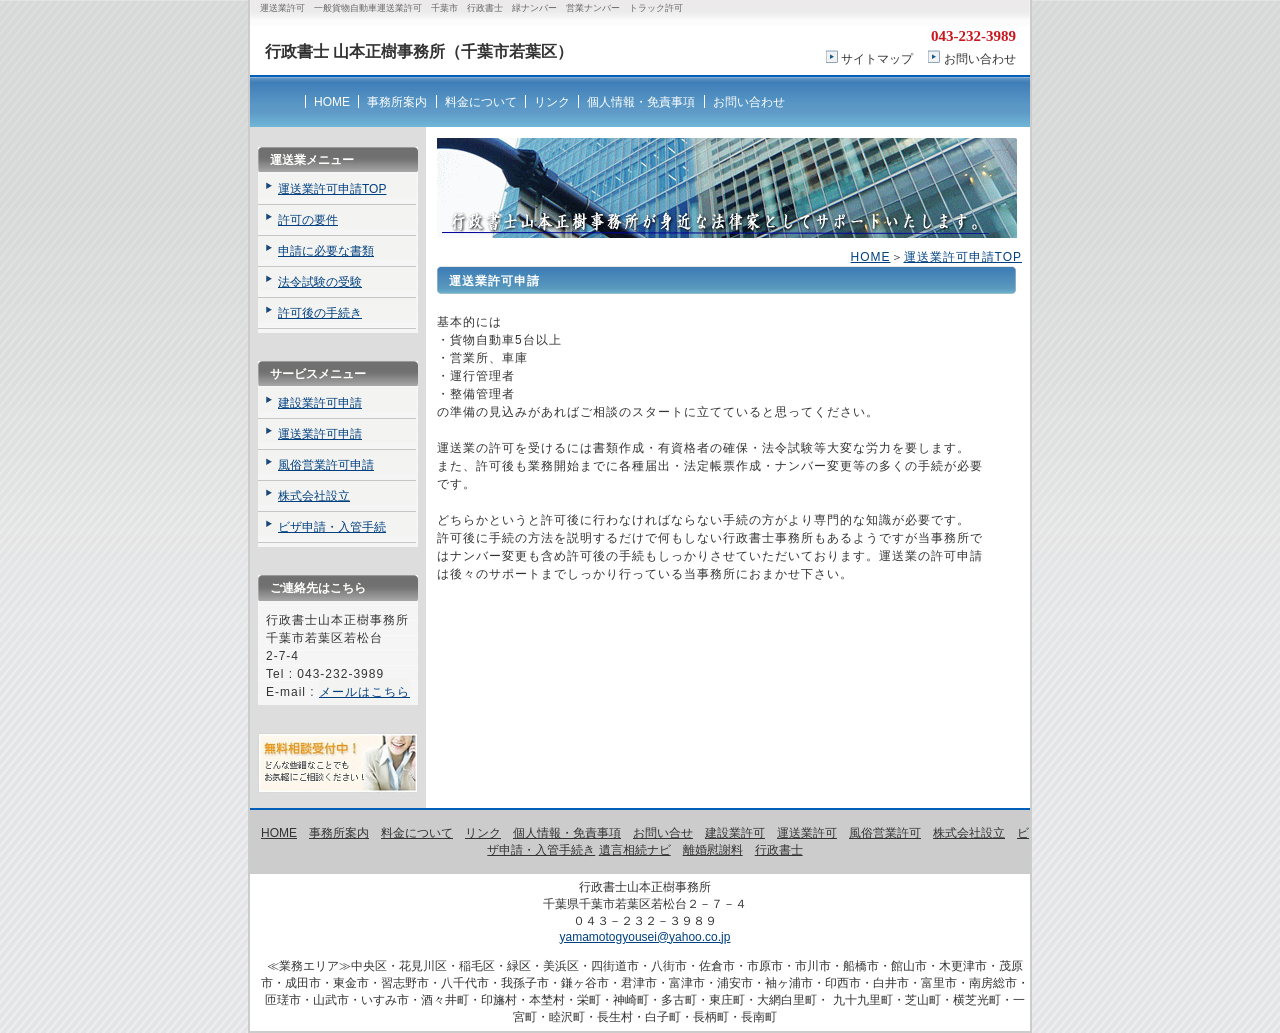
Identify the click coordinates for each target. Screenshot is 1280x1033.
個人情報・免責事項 (641, 102)
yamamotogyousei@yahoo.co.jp (645, 937)
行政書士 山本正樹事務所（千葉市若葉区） (419, 51)
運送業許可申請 (320, 434)
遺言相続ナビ (635, 850)
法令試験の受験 (320, 282)
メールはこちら (364, 692)
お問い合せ (663, 833)
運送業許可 (807, 833)
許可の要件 (308, 220)
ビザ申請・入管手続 (332, 527)
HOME (332, 102)
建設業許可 (735, 833)
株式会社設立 (314, 496)
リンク (552, 102)
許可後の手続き (320, 313)
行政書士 (779, 850)
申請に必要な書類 (326, 251)
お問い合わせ (980, 59)
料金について (481, 102)
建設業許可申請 (320, 403)
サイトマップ (877, 59)
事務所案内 (397, 102)
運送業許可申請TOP (963, 257)
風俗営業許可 (885, 833)
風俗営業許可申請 (326, 465)
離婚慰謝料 (713, 850)
